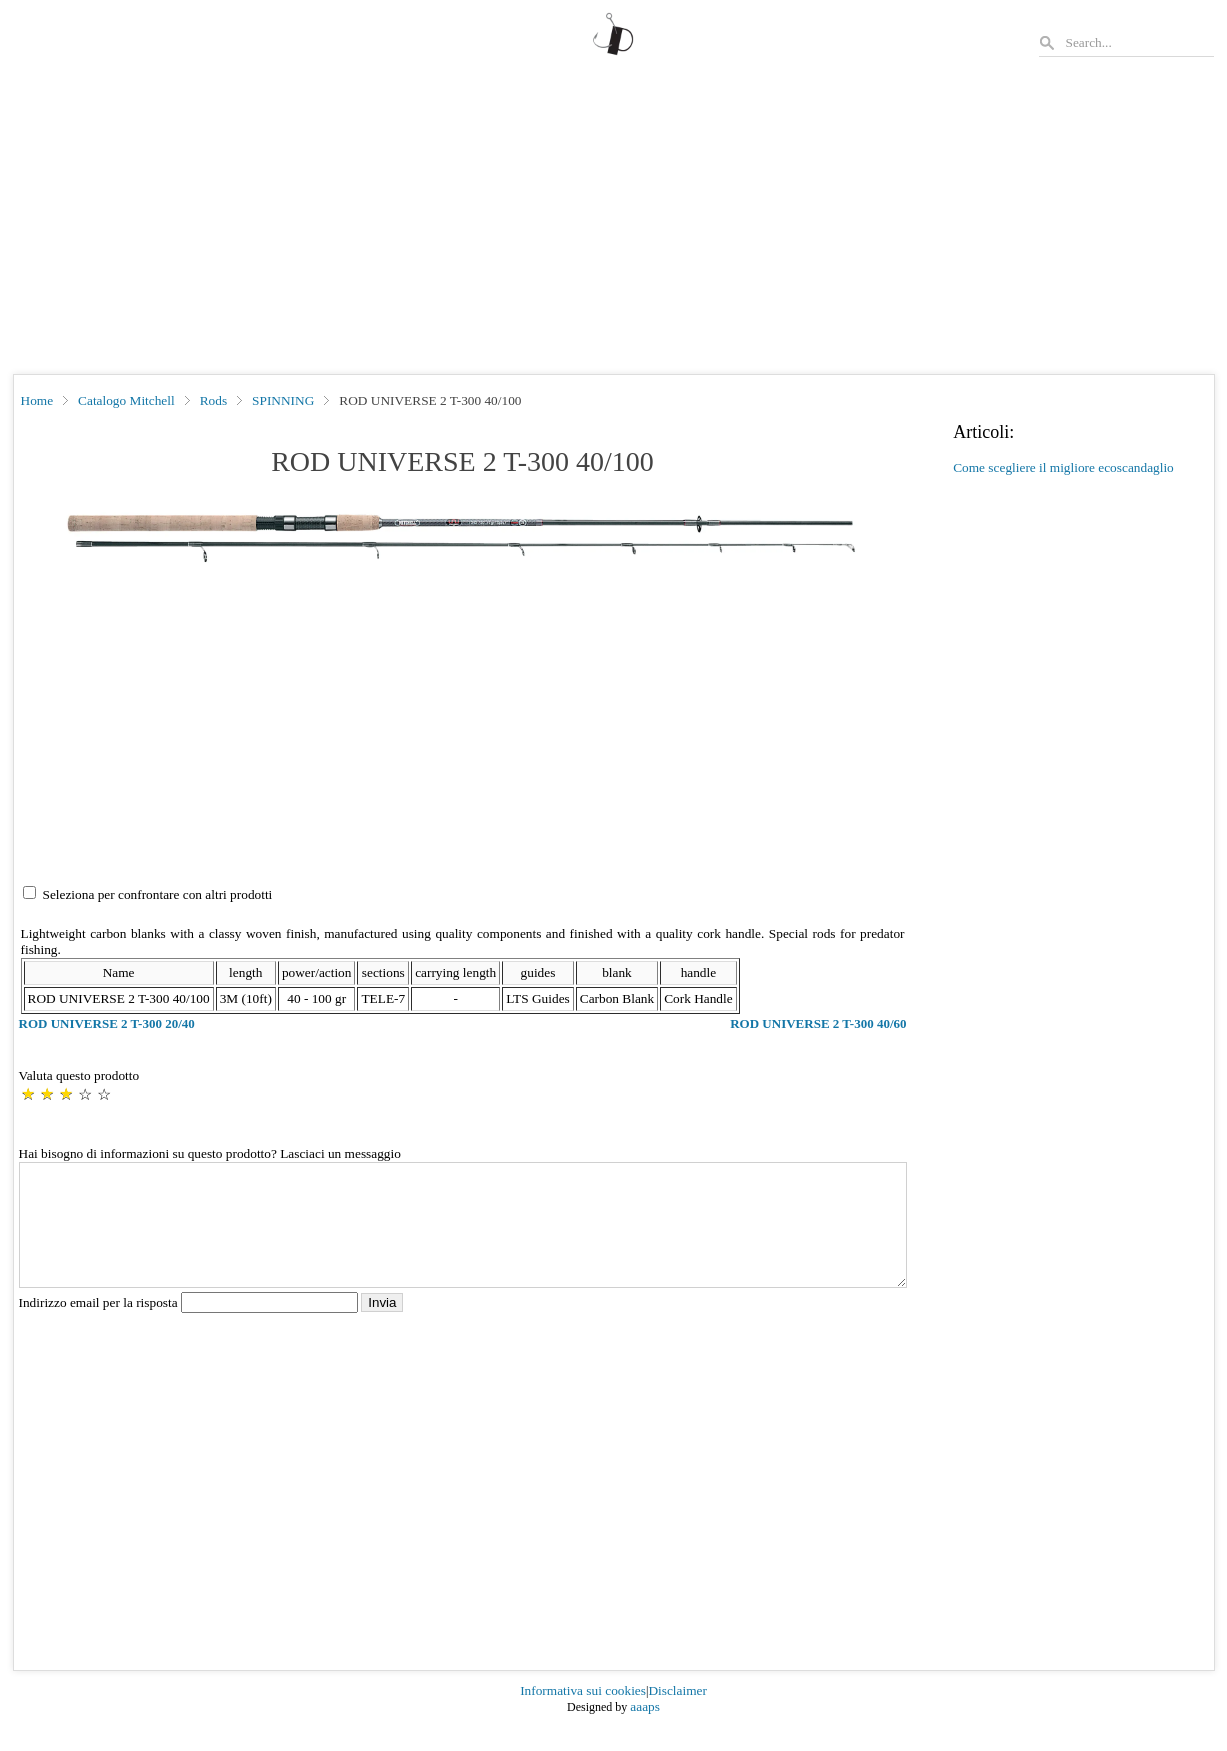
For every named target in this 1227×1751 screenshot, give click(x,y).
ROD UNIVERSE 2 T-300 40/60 (818, 1023)
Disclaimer (677, 1714)
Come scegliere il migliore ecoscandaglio (1063, 467)
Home (37, 400)
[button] (463, 536)
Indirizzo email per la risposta (190, 1326)
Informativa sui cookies (583, 1714)
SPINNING (283, 400)
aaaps (645, 1730)
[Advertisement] (614, 224)
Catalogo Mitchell (126, 400)
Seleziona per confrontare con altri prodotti (158, 894)
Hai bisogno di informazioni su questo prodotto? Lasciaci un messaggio (210, 1153)
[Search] (1139, 42)
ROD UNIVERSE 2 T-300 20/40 (107, 1023)
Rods (213, 400)
